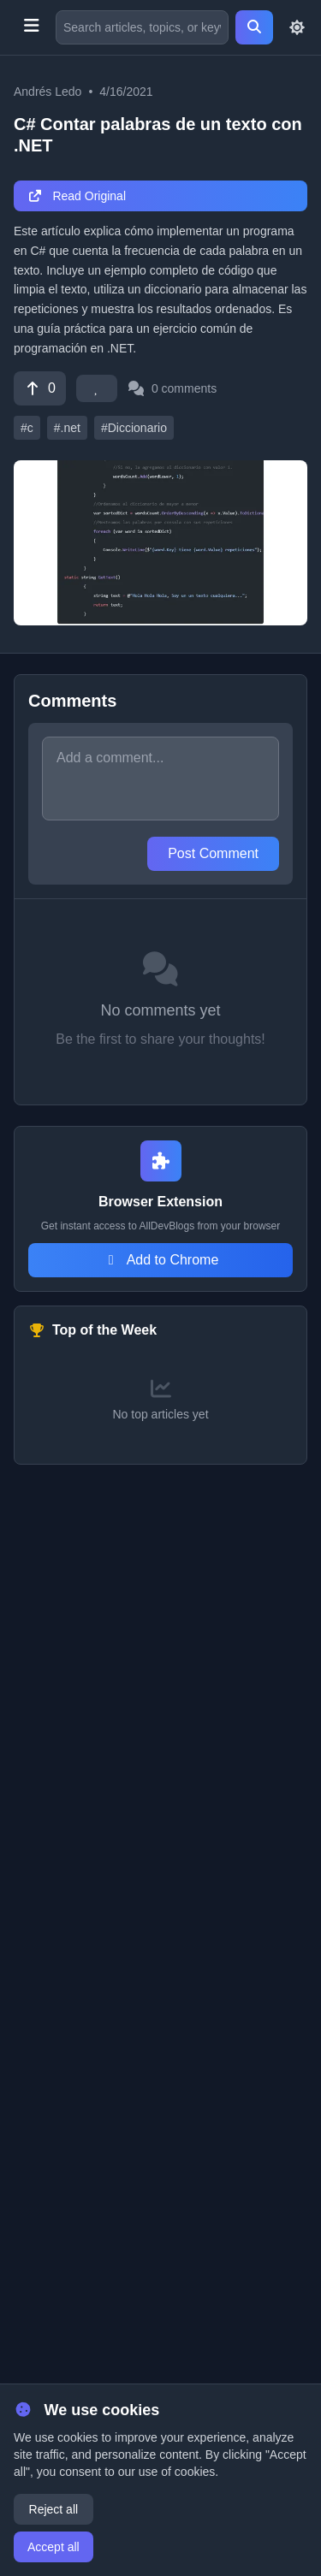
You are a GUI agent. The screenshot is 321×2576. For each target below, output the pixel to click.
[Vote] (40, 388)
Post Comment (213, 853)
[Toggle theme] (297, 27)
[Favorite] (96, 388)
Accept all (53, 2547)
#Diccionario (134, 428)
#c (27, 428)
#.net (67, 428)
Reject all (54, 2509)
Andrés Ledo (47, 91)
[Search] (254, 27)
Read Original (76, 196)
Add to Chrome (161, 1259)
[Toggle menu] (31, 27)
